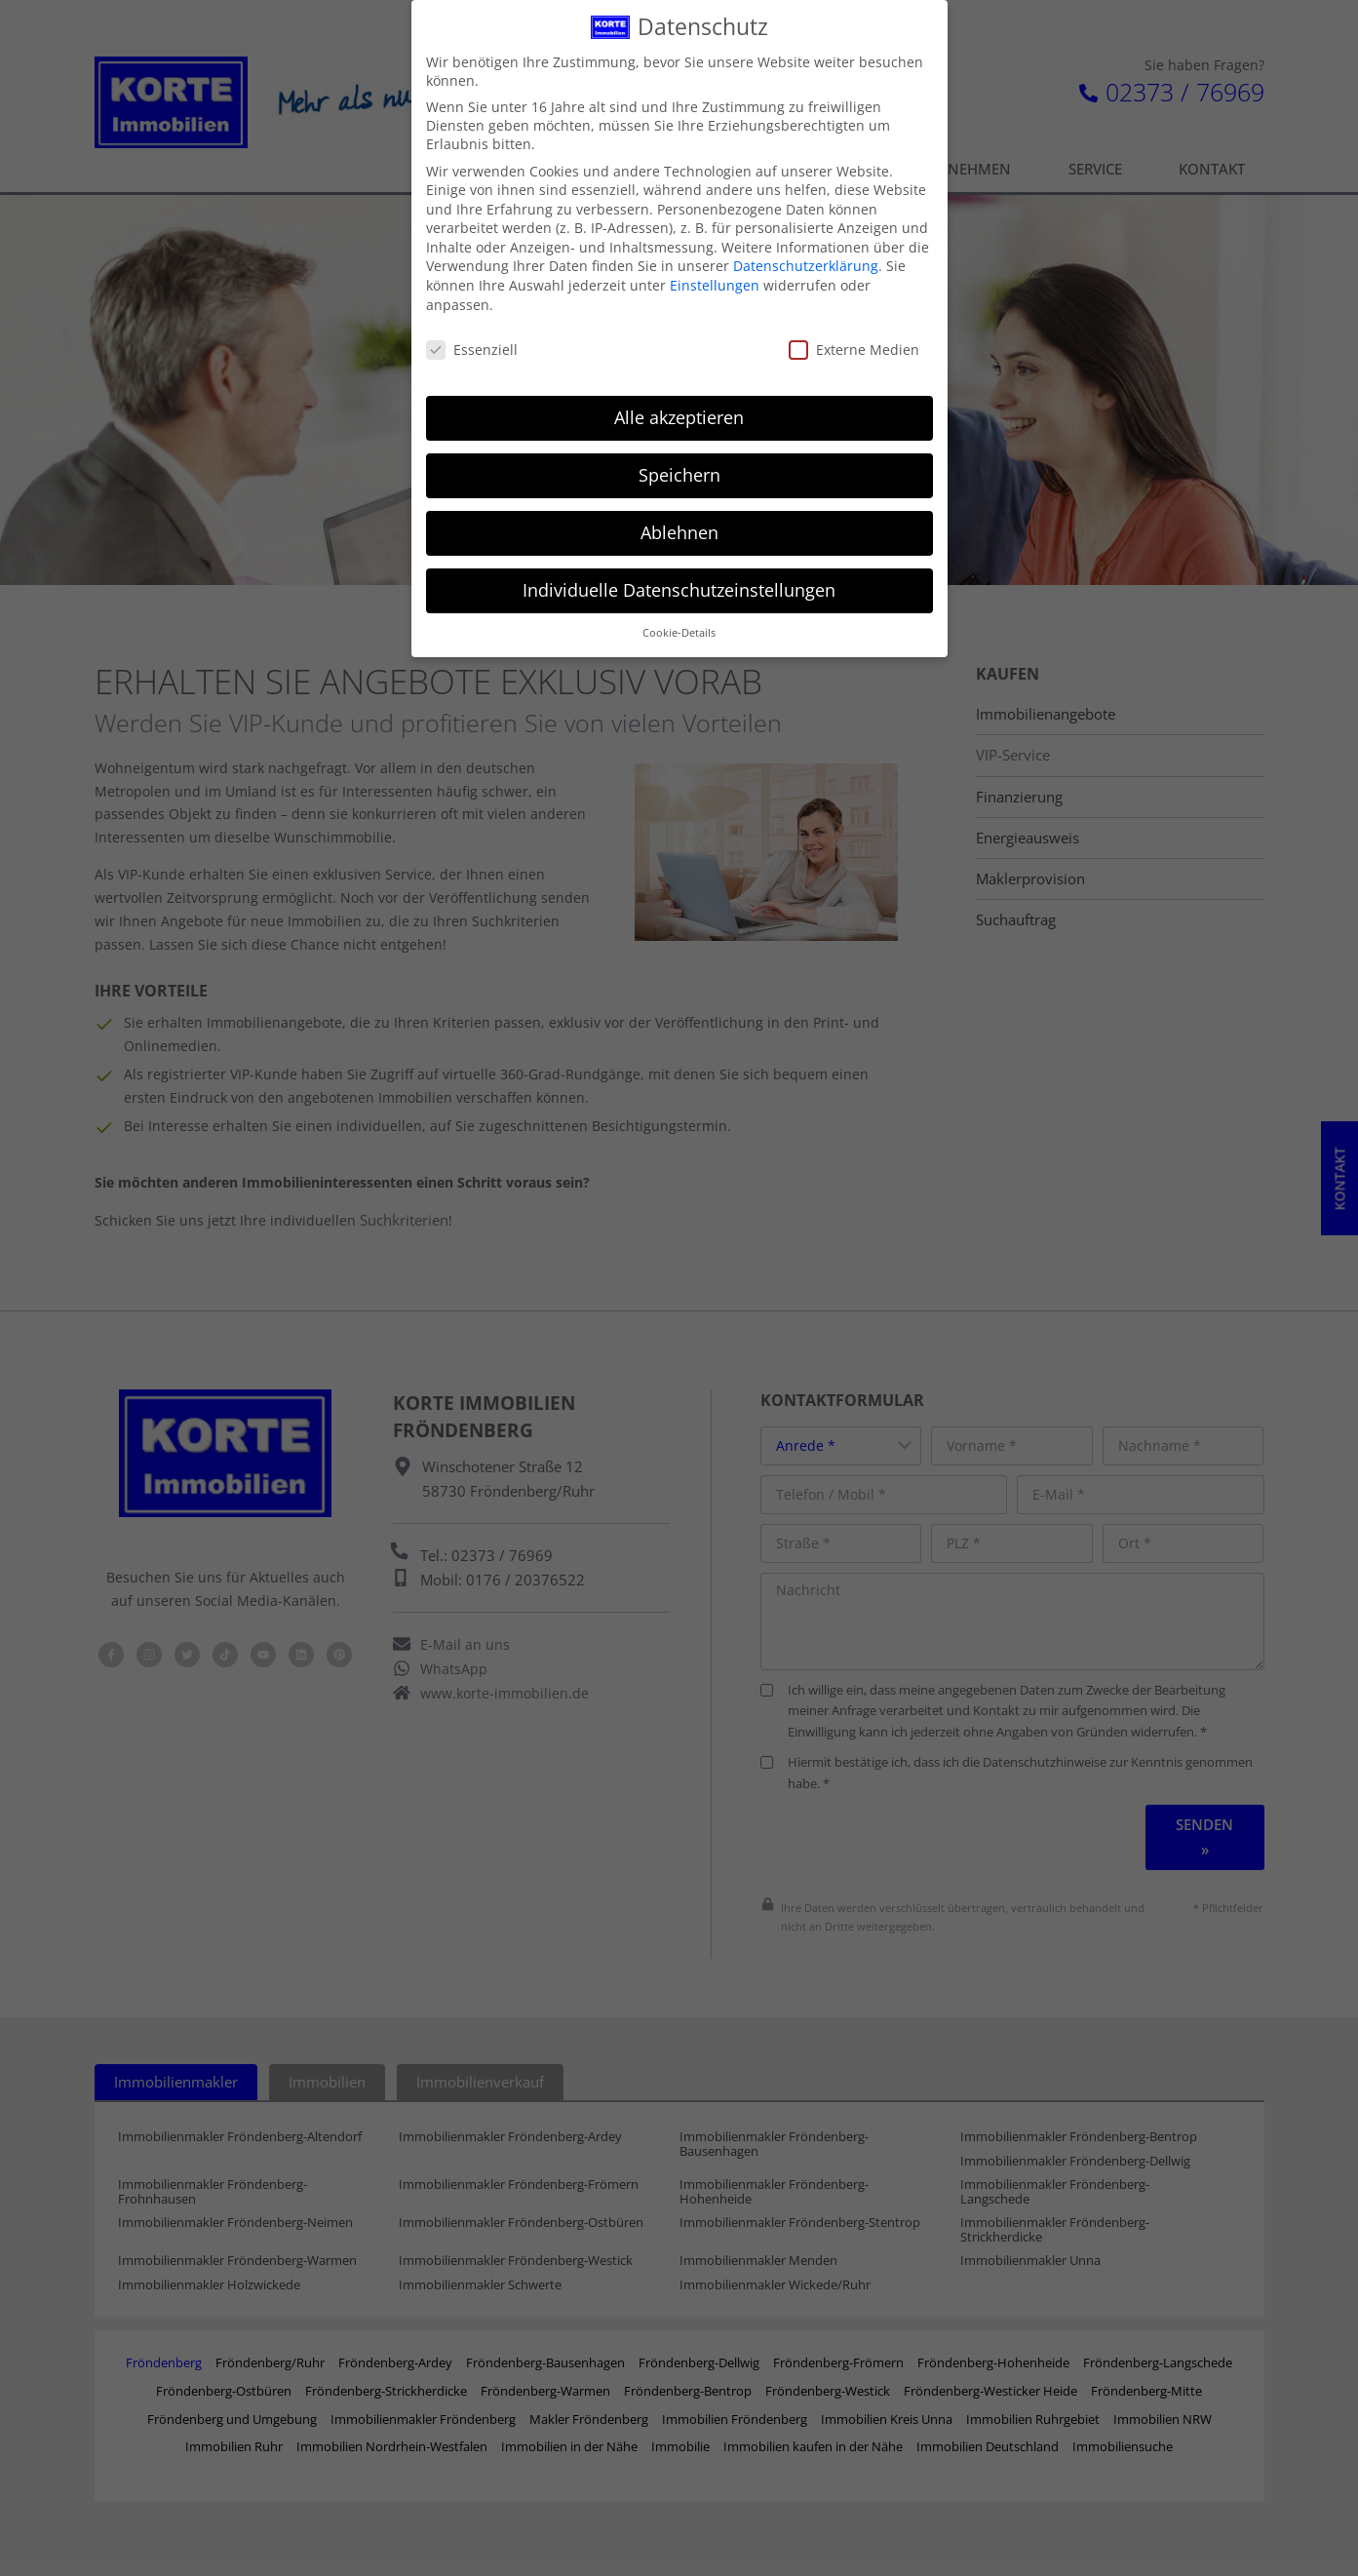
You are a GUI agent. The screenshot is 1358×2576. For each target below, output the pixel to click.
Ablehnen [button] (679, 527)
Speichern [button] (679, 470)
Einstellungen (714, 280)
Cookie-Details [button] (679, 628)
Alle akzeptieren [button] (679, 412)
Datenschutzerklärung (805, 261)
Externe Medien (854, 343)
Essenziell (472, 343)
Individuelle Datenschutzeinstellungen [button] (679, 585)
